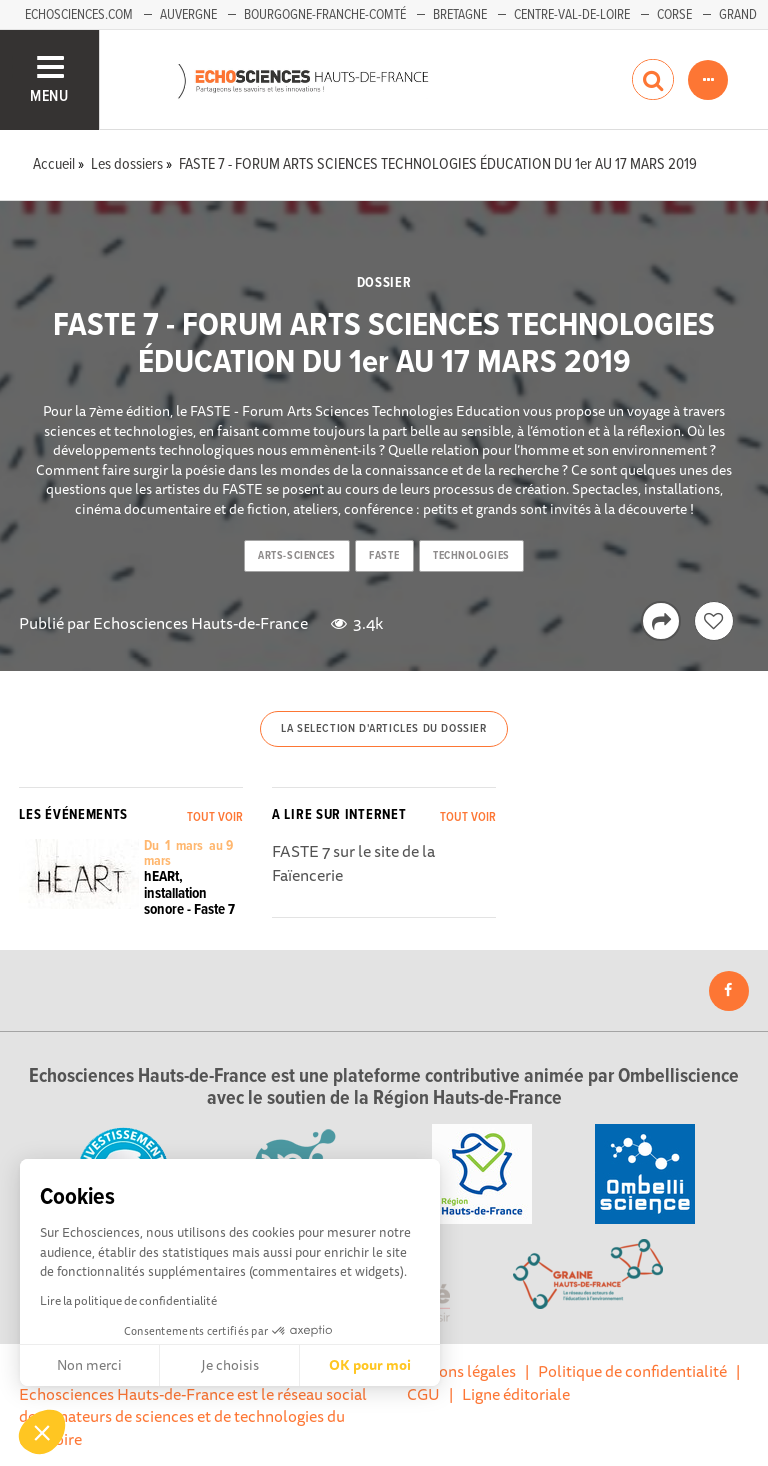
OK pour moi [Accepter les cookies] (370, 1365)
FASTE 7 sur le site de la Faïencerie (353, 863)
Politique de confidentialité (632, 1371)
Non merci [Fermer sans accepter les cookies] (89, 1365)
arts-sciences (296, 556)
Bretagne (460, 15)
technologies (471, 556)
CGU (423, 1394)
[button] (42, 1432)
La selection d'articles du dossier (383, 729)
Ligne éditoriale (516, 1394)
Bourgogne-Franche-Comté (325, 15)
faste (384, 556)
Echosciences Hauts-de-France (200, 623)
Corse (674, 15)
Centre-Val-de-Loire (572, 15)
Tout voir (215, 817)
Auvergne (188, 15)
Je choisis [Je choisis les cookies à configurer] (230, 1365)
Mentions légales (457, 1371)
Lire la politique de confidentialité (128, 1300)
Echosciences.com (79, 15)
